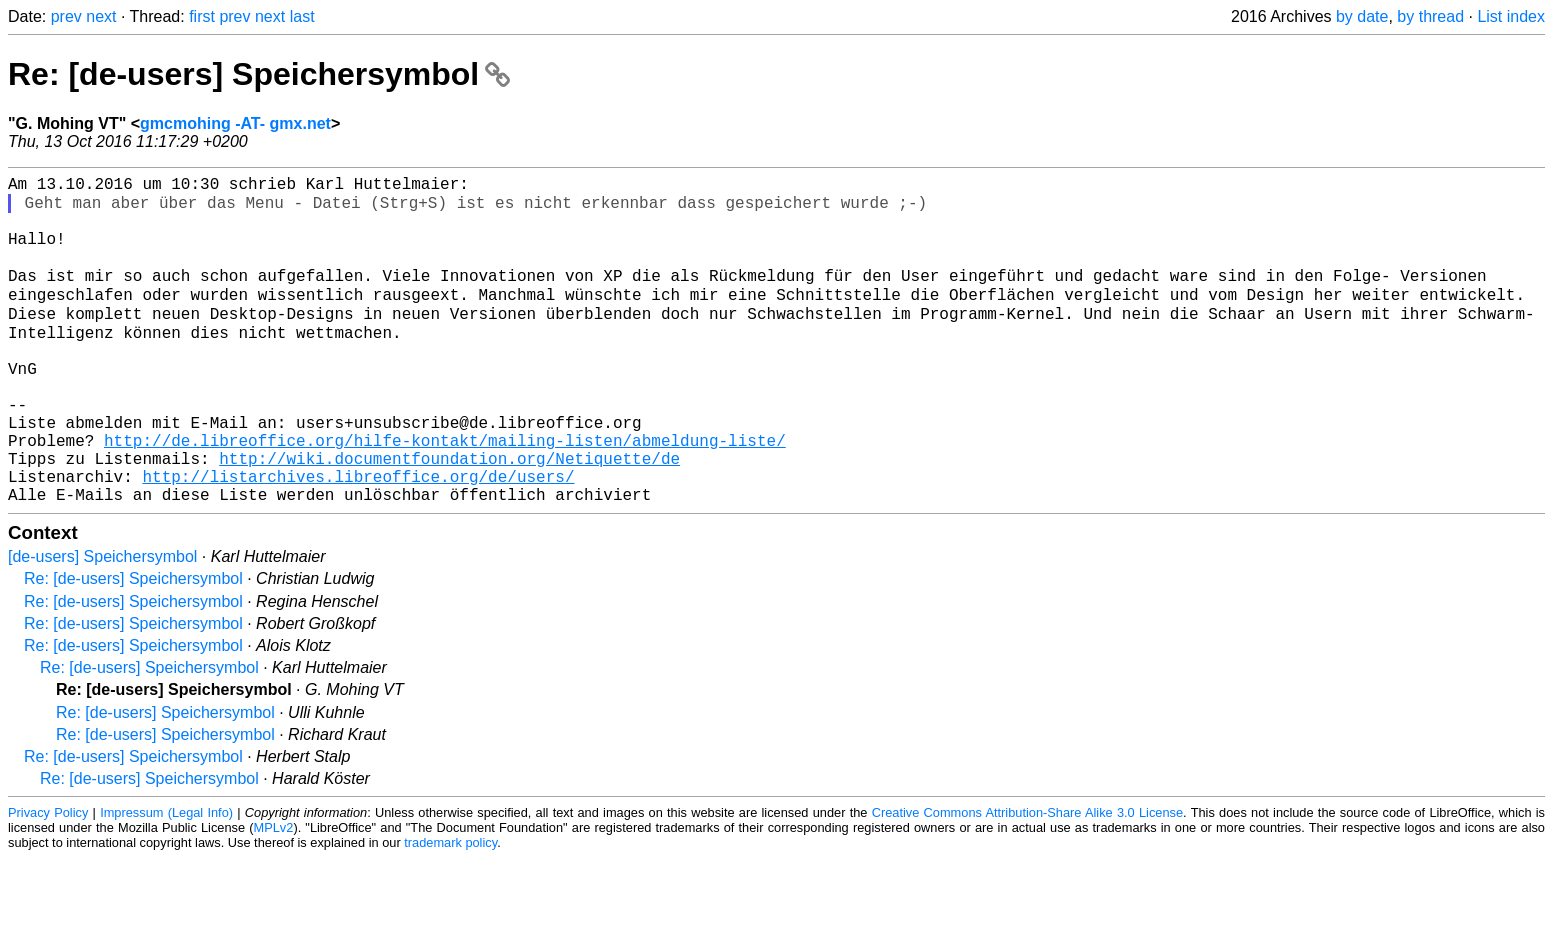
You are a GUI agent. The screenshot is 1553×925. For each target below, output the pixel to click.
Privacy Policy (48, 879)
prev (66, 16)
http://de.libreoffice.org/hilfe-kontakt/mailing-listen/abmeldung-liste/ (445, 495)
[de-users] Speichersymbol (102, 623)
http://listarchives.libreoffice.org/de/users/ (358, 539)
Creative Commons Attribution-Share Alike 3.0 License (1027, 879)
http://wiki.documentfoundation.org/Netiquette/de (449, 517)
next (101, 16)
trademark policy (450, 909)
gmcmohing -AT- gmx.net (235, 123)
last (302, 16)
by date (1362, 16)
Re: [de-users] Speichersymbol (259, 74)
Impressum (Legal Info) (166, 879)
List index (1511, 16)
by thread (1430, 16)
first (202, 16)
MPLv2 (274, 894)
